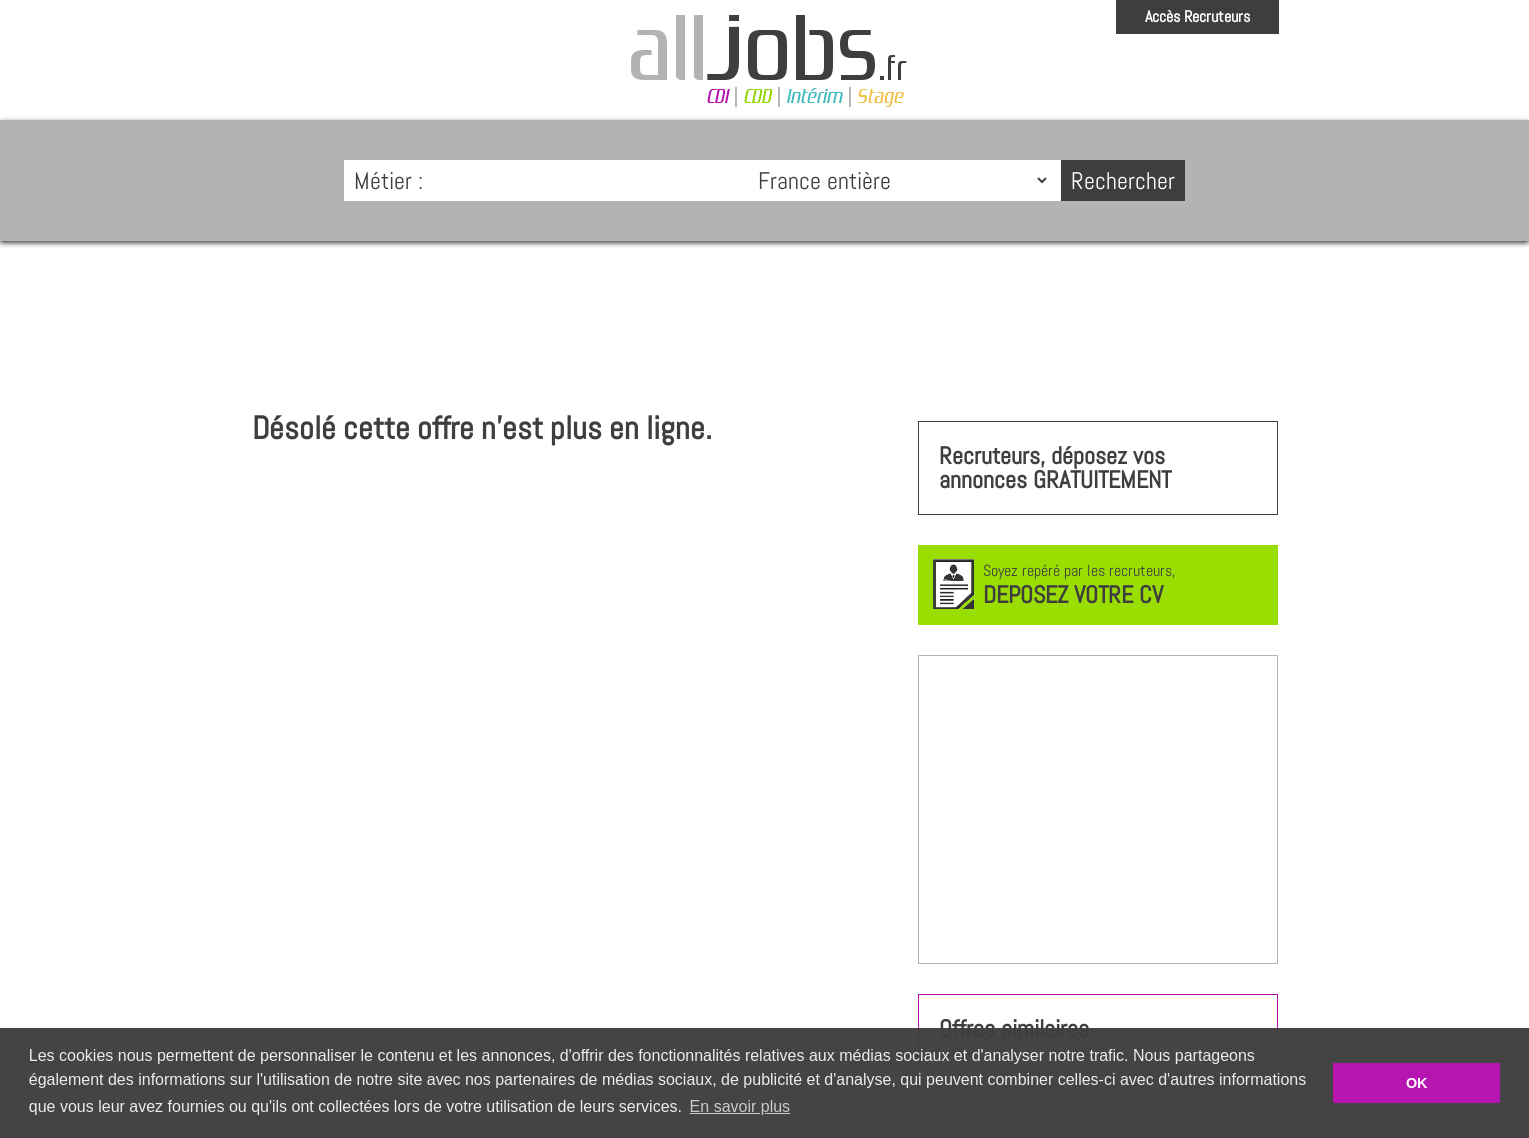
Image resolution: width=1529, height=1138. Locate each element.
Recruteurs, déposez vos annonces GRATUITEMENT (1055, 467)
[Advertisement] (765, 316)
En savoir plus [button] (740, 1106)
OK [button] (1417, 1083)
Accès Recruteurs (1197, 16)
